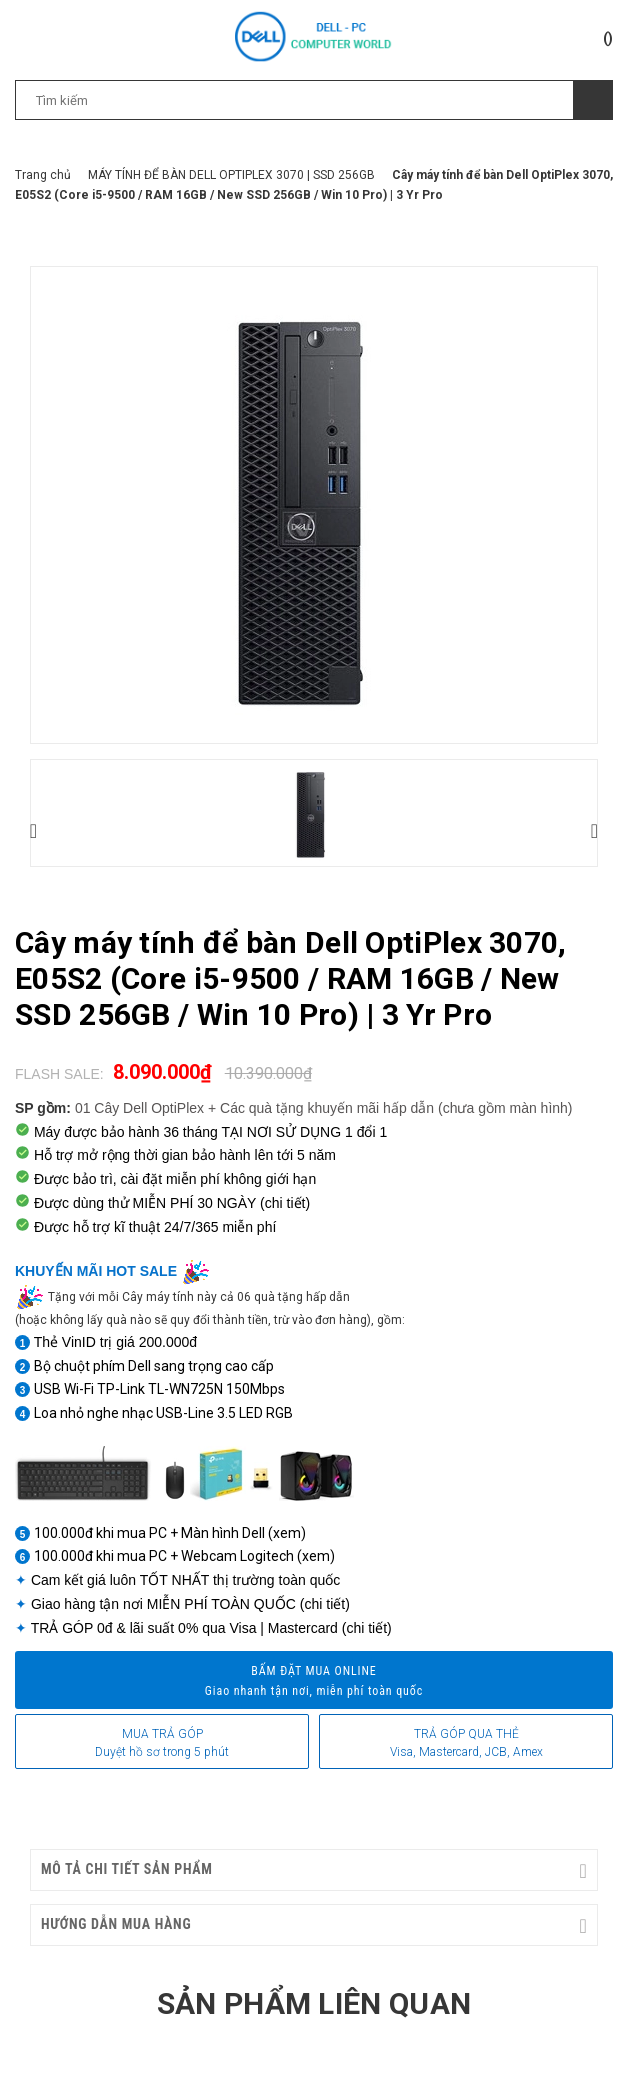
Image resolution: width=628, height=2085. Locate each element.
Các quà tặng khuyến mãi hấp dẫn (329, 1108)
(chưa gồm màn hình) (505, 1108)
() (608, 38)
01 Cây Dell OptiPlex (139, 1108)
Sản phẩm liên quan (314, 2003)
